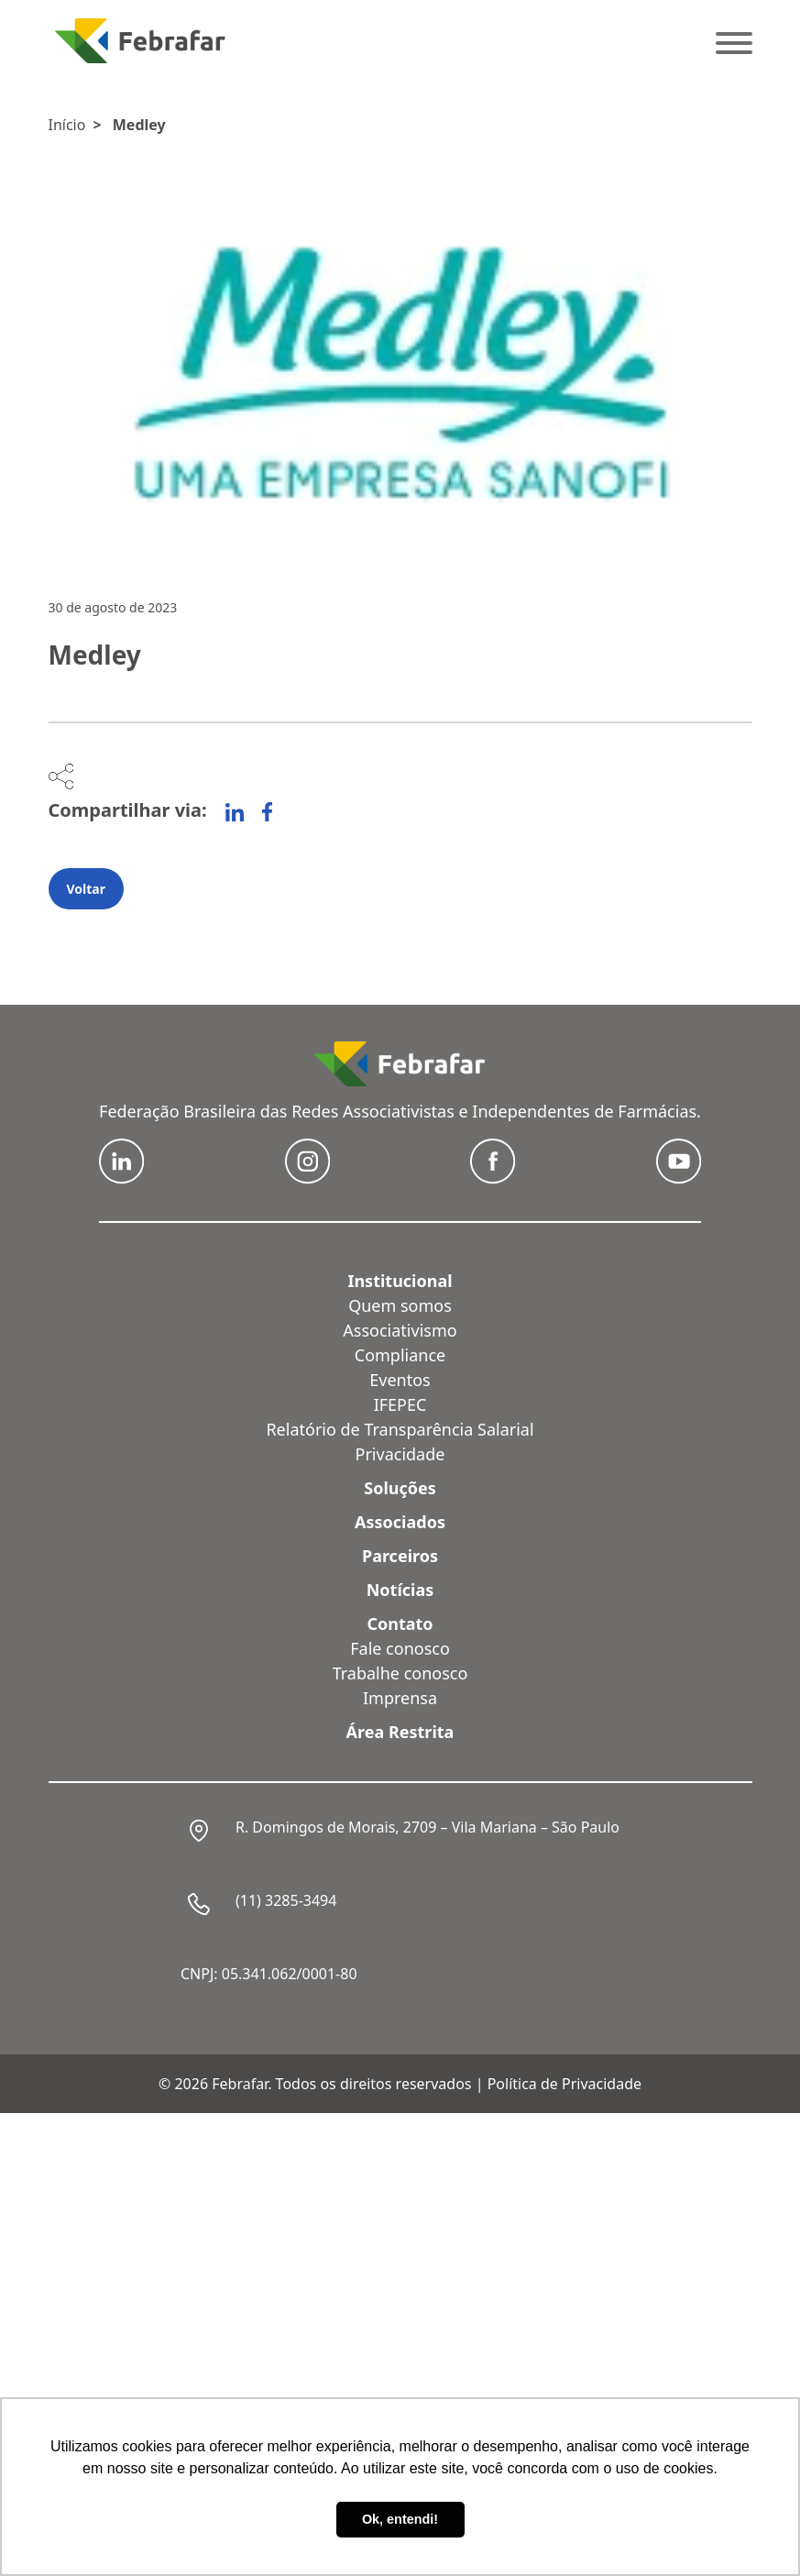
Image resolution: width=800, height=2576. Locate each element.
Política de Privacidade (564, 2084)
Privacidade (400, 1454)
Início (67, 125)
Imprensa (400, 1698)
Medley (139, 125)
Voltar (86, 888)
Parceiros (400, 1556)
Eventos (399, 1380)
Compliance (400, 1355)
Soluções (400, 1488)
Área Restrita (400, 1732)
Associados (400, 1522)
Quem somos (400, 1305)
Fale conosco (400, 1648)
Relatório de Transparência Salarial (399, 1429)
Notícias (400, 1590)
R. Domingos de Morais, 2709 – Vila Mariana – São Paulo (427, 1827)
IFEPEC (400, 1404)
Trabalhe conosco (400, 1673)
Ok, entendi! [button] (400, 2519)
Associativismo (399, 1330)
